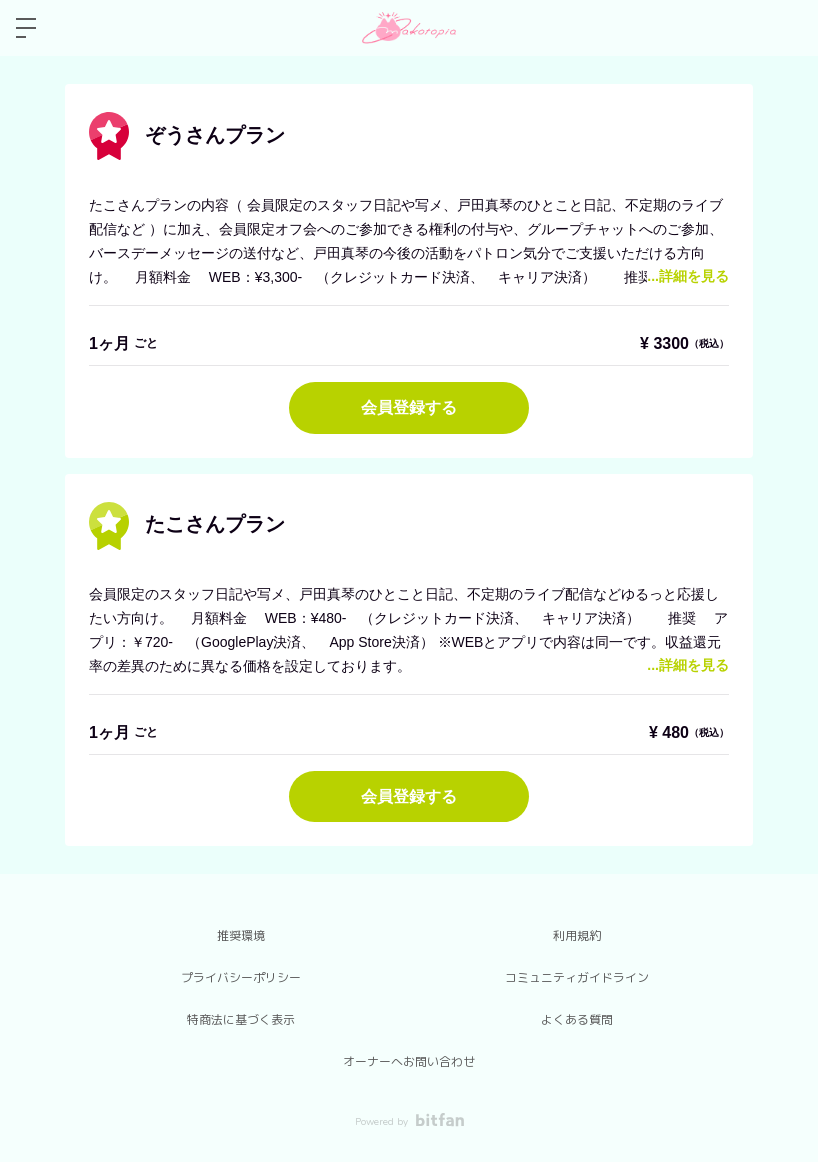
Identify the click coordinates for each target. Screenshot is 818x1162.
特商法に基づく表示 (241, 1020)
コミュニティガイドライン (577, 978)
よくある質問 (577, 1020)
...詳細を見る (688, 276)
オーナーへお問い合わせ (409, 1062)
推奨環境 (241, 936)
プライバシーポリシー (241, 978)
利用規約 (577, 936)
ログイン (786, 28)
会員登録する (409, 407)
